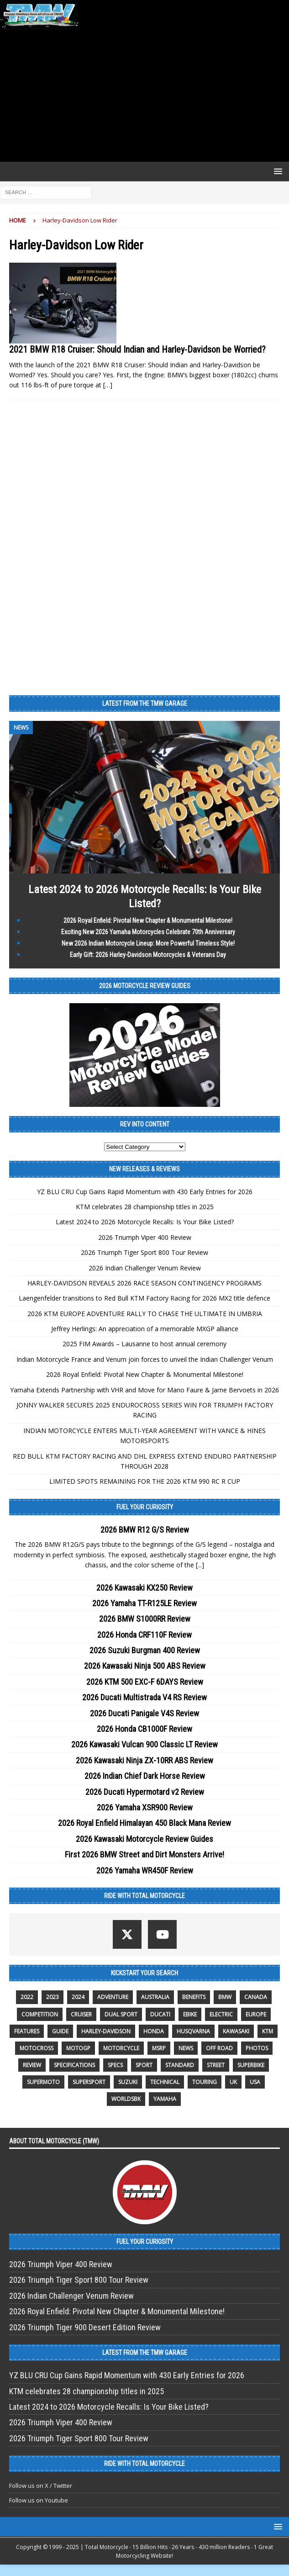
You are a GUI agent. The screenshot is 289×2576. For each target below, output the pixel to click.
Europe (256, 2014)
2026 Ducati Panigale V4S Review (144, 1713)
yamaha (164, 2099)
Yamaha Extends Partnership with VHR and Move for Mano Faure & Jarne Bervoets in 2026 (144, 1390)
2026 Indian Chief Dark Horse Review (144, 1776)
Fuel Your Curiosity (144, 1507)
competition (39, 2014)
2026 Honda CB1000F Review (144, 1729)
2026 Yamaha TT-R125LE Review (144, 1603)
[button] (276, 171)
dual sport (121, 2014)
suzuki (127, 2082)
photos (257, 2048)
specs (115, 2065)
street (216, 2065)
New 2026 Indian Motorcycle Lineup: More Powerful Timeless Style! (148, 943)
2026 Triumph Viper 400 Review (144, 1237)
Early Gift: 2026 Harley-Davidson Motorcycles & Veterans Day (148, 954)
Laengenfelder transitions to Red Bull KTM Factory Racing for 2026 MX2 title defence (144, 1298)
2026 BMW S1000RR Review (144, 1619)
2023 (52, 1997)
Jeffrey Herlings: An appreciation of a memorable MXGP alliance (144, 1328)
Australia (155, 1997)
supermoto (43, 2082)
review (32, 2065)
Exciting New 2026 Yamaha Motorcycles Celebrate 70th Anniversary (148, 932)
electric (221, 2014)
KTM (267, 2031)
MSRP (159, 2048)
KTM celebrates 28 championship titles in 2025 (145, 1206)
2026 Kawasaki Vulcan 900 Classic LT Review (144, 1744)
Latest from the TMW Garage (144, 703)
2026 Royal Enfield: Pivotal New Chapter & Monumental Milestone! (147, 920)
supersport (89, 2082)
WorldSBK (126, 2099)
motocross (36, 2048)
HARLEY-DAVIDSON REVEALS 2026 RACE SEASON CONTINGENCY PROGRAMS (144, 1283)
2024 (78, 1997)
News (186, 2048)
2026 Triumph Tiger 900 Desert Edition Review (85, 2327)
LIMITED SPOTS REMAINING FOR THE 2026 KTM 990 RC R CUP (144, 1481)
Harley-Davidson (106, 2031)
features (26, 2031)
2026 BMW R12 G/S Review (144, 1529)
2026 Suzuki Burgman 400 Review (144, 1650)
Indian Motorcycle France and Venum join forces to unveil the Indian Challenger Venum (144, 1359)
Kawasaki (236, 2031)
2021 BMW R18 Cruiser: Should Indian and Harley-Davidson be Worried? (137, 349)
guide (60, 2031)
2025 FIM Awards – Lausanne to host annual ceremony (144, 1343)
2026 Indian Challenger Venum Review (145, 1268)
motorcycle (121, 2048)
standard (179, 2065)
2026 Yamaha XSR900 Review (145, 1807)
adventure (112, 1997)
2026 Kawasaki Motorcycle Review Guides (144, 1839)
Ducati (160, 2014)
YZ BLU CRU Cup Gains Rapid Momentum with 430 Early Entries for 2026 (144, 1191)
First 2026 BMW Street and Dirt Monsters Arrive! (144, 1854)
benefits (193, 1997)
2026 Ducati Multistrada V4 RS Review (144, 1697)
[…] (107, 385)
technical (164, 2082)
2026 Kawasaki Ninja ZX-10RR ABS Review (144, 1760)
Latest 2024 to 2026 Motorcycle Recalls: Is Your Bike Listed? (145, 1221)
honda (153, 2031)
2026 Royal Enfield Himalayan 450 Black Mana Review (144, 1823)
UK (233, 2082)
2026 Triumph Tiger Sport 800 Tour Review (144, 1252)
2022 (27, 1997)
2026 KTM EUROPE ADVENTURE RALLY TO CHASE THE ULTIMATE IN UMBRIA (144, 1313)
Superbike (250, 2065)
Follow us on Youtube (38, 2500)
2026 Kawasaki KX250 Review (144, 1587)
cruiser (81, 2014)
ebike (190, 2014)
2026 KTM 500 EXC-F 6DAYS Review (144, 1682)
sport (144, 2065)
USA (255, 2082)
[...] (200, 1564)
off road (219, 2048)
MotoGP (78, 2048)
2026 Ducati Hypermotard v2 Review (144, 1792)
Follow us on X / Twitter (40, 2485)
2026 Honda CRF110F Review (144, 1635)
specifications (74, 2065)
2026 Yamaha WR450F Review (144, 1870)
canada (255, 1997)
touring (204, 2082)
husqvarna (193, 2031)
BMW (224, 1997)
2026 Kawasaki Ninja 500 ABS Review (144, 1666)
